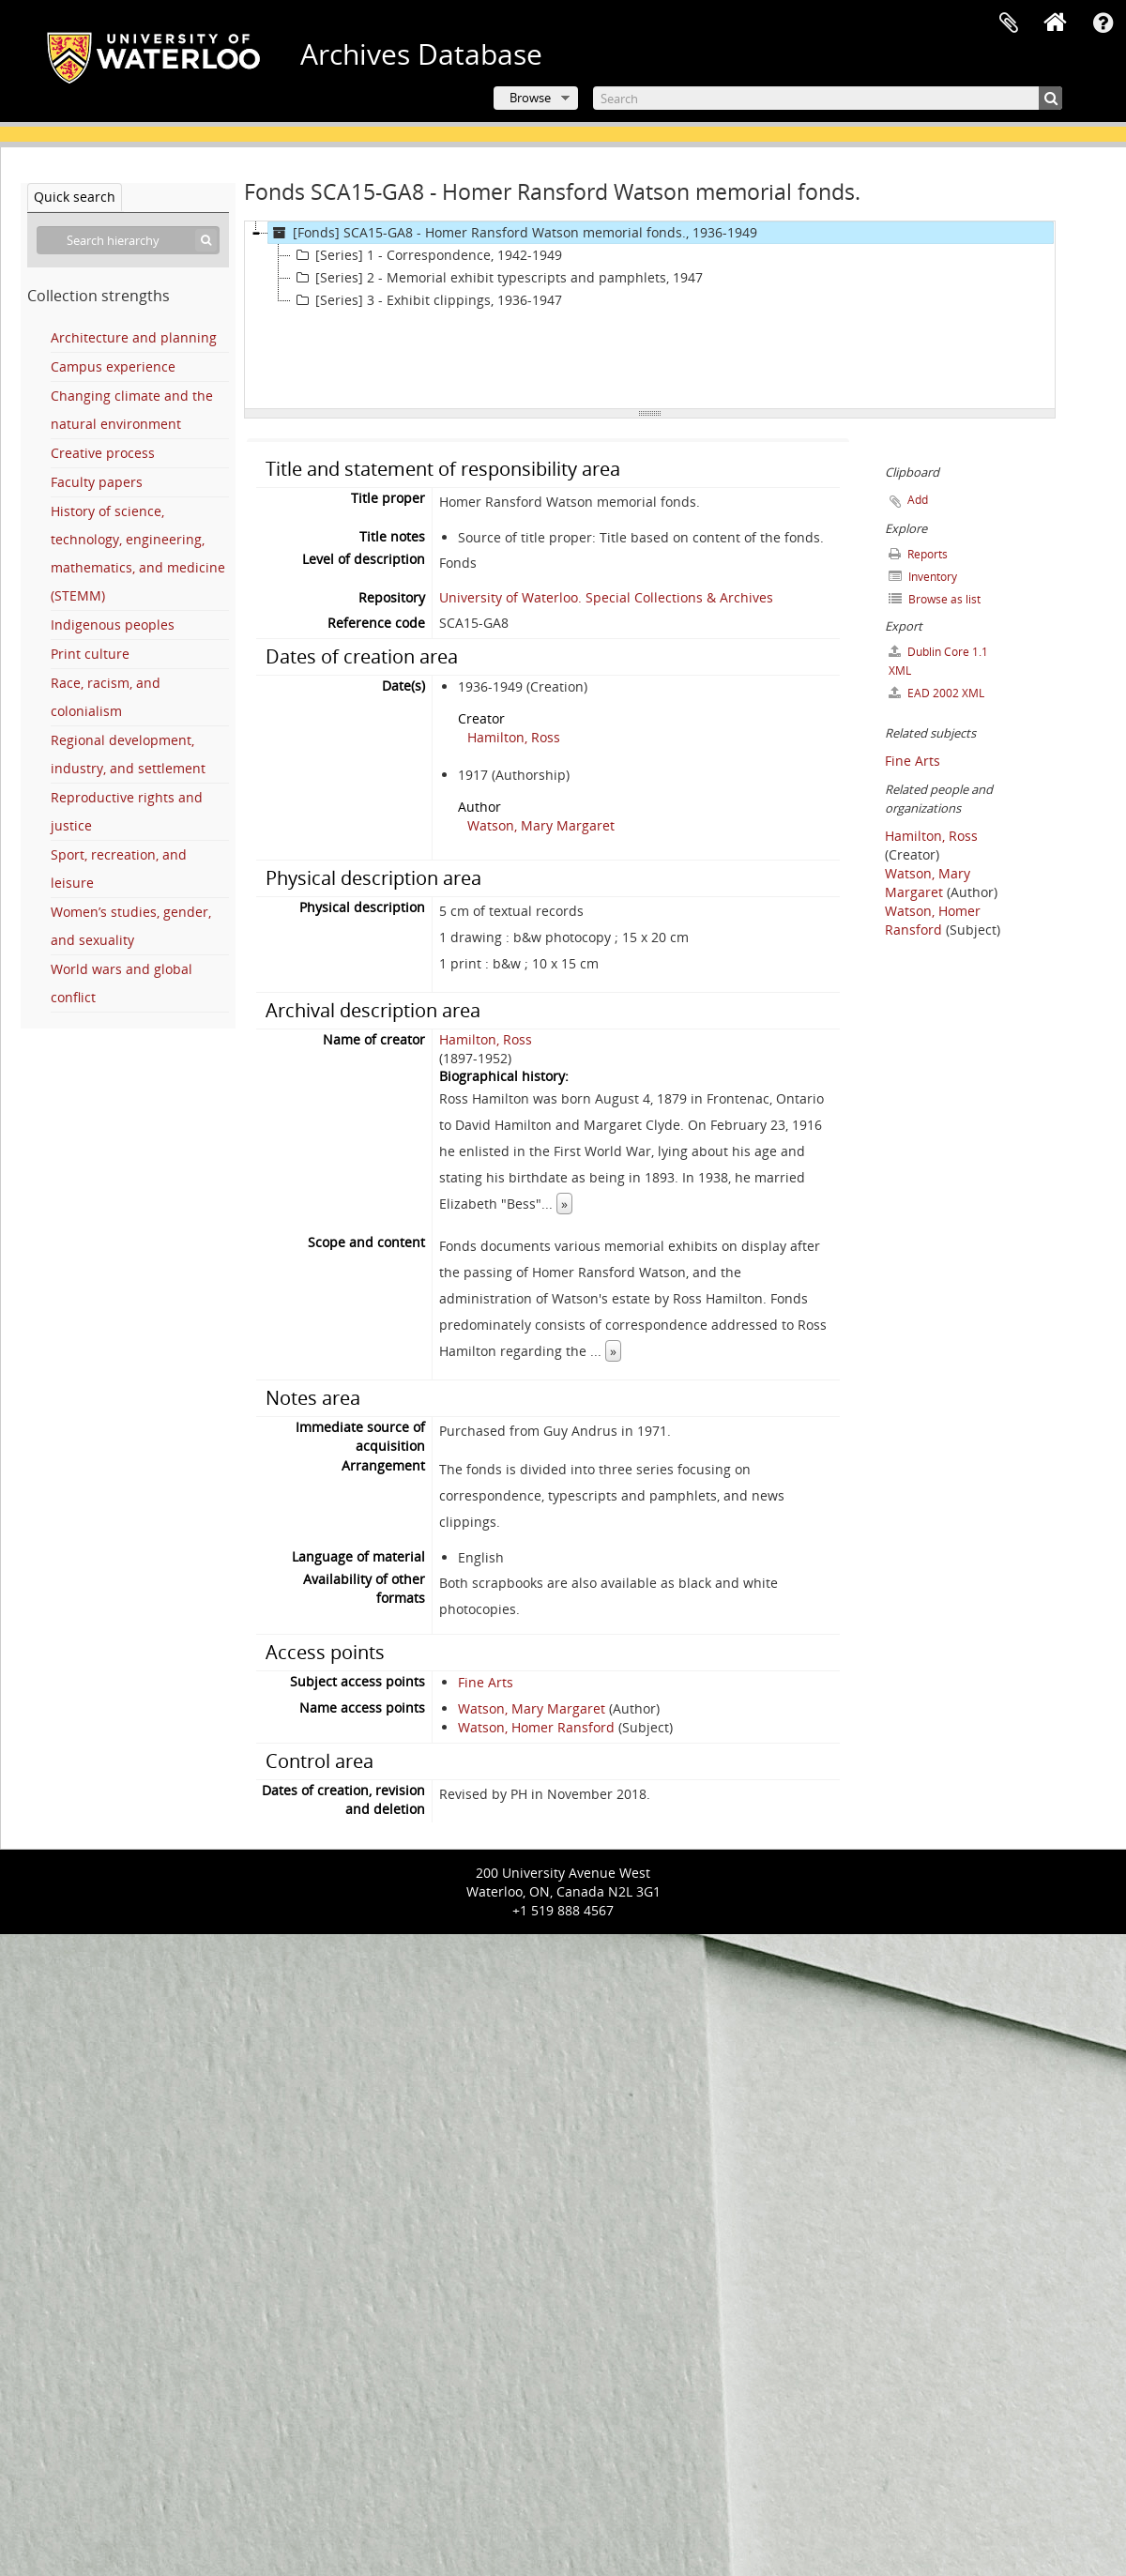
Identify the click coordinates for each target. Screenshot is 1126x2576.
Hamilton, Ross (513, 737)
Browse (530, 97)
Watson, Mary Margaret (541, 825)
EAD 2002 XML (936, 693)
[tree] (650, 315)
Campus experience (113, 366)
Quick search (74, 197)
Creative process (103, 453)
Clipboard (1008, 23)
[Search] (827, 98)
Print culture (90, 654)
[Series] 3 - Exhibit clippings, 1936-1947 (426, 300)
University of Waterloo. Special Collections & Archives (606, 597)
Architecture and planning (134, 337)
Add (917, 500)
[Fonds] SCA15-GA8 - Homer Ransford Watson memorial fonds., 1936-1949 (512, 232)
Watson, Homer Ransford (536, 1727)
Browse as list (935, 599)
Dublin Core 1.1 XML (938, 661)
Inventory (923, 577)
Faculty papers (97, 482)
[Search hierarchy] (128, 240)
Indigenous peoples (113, 624)
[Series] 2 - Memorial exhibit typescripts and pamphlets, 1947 (497, 278)
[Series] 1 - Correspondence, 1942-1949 (426, 255)
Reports (918, 554)
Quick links (1102, 23)
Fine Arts (485, 1682)
